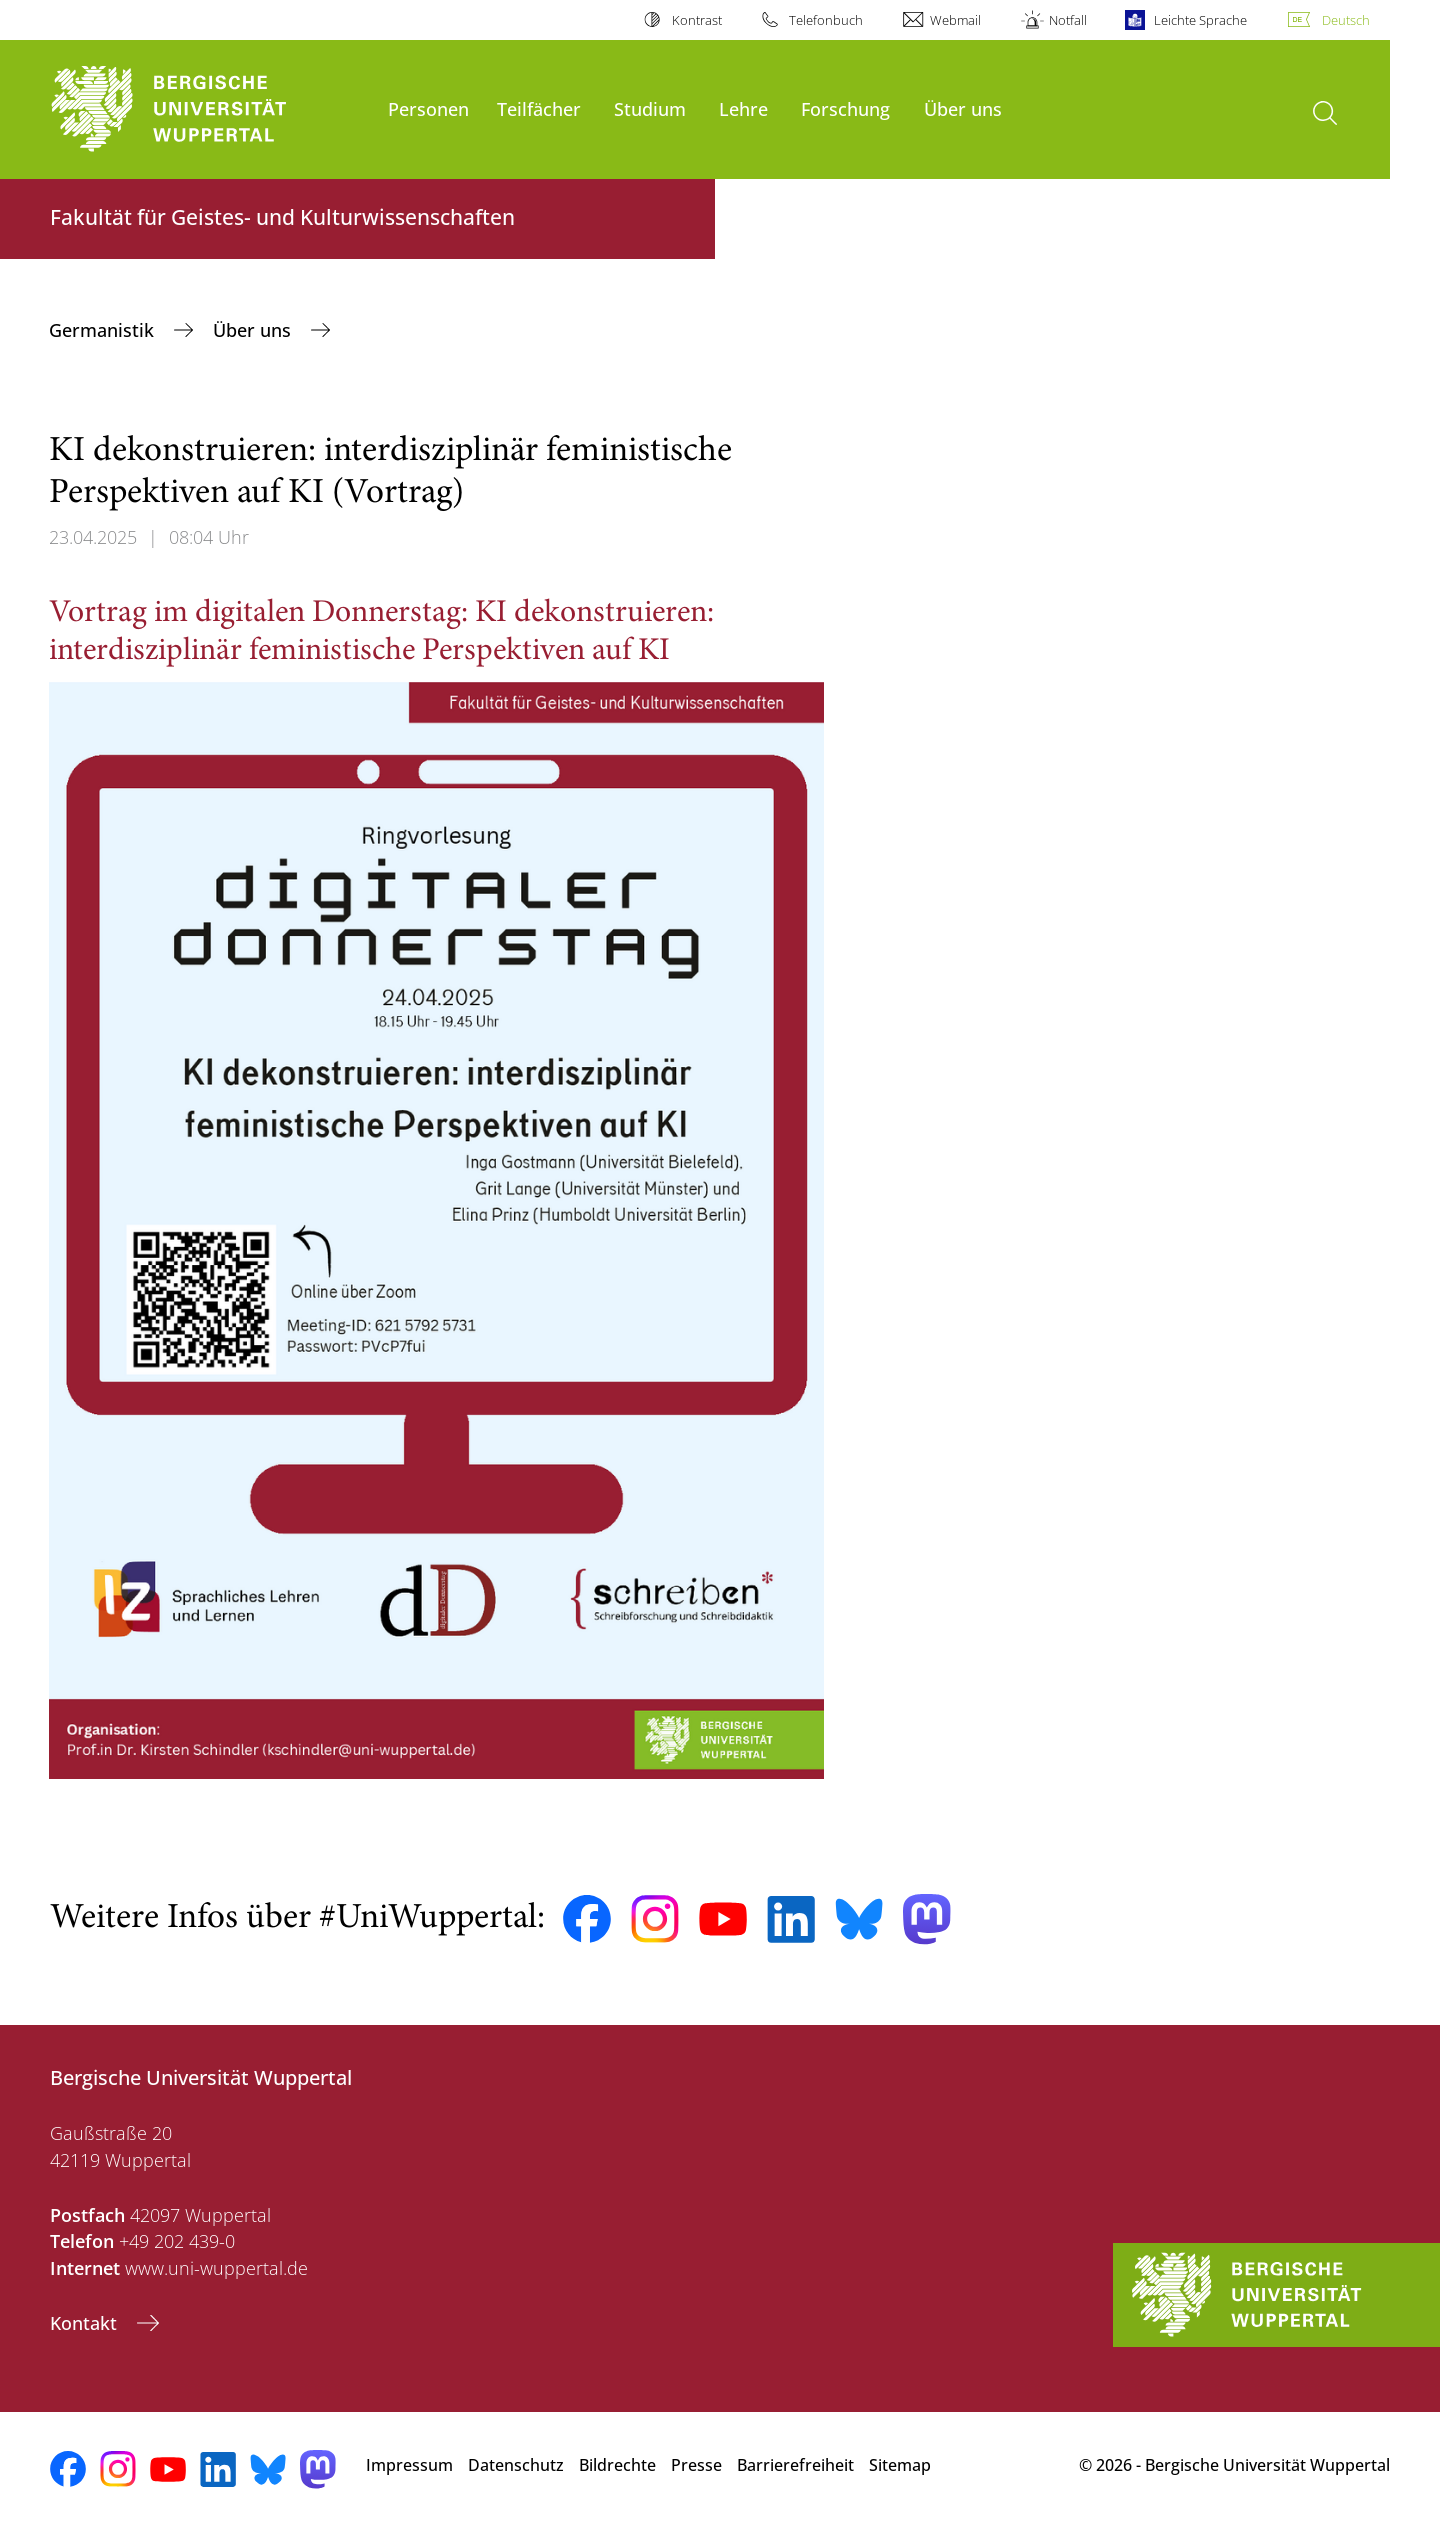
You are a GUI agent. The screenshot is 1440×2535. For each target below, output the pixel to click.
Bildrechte (617, 2465)
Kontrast (697, 20)
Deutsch (1346, 20)
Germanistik (104, 330)
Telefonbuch (826, 20)
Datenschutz (516, 2465)
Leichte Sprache (1200, 20)
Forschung (845, 108)
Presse (696, 2465)
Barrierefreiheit (795, 2465)
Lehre (743, 108)
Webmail (955, 20)
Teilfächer (539, 108)
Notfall (1068, 20)
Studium (650, 108)
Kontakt (86, 2323)
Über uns (963, 108)
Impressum (409, 2465)
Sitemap (900, 2465)
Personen (428, 108)
